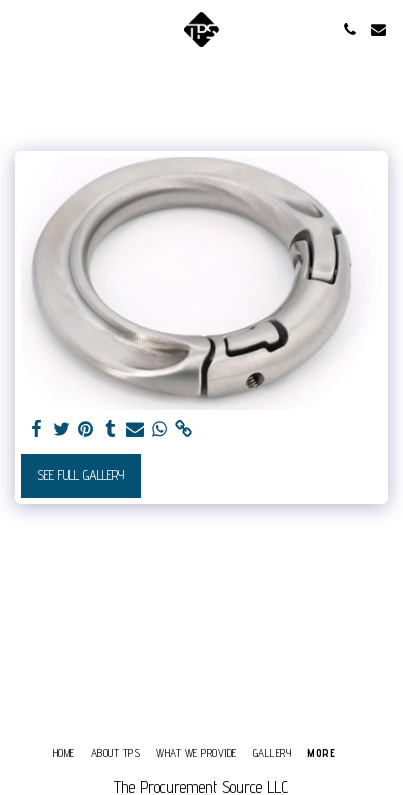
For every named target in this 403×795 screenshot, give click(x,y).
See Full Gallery (80, 475)
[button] (22, 29)
